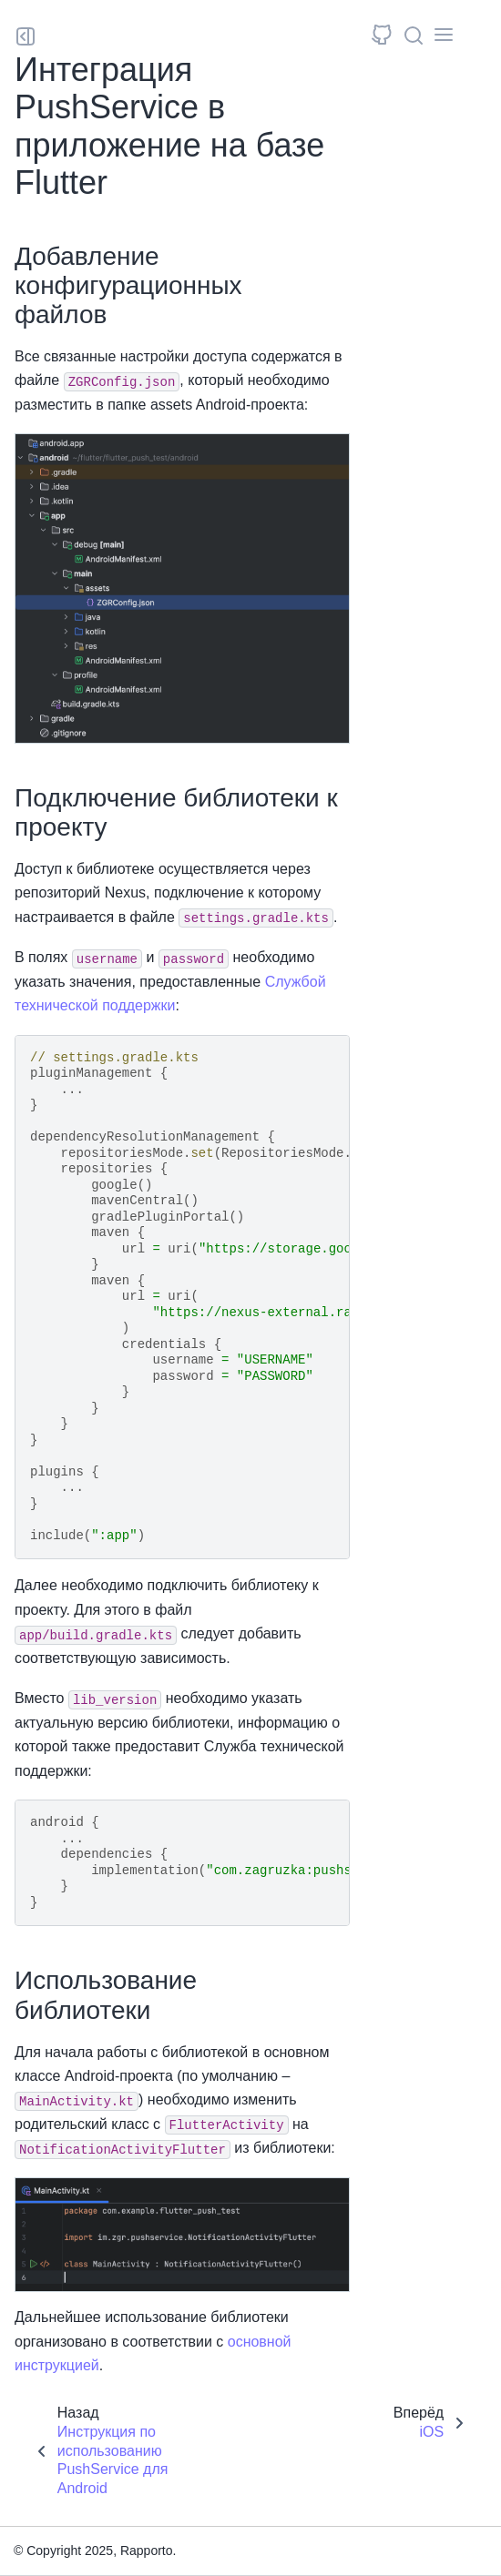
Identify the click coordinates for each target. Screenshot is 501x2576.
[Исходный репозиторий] (381, 36)
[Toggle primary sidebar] (25, 36)
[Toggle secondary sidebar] (445, 36)
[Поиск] (414, 36)
